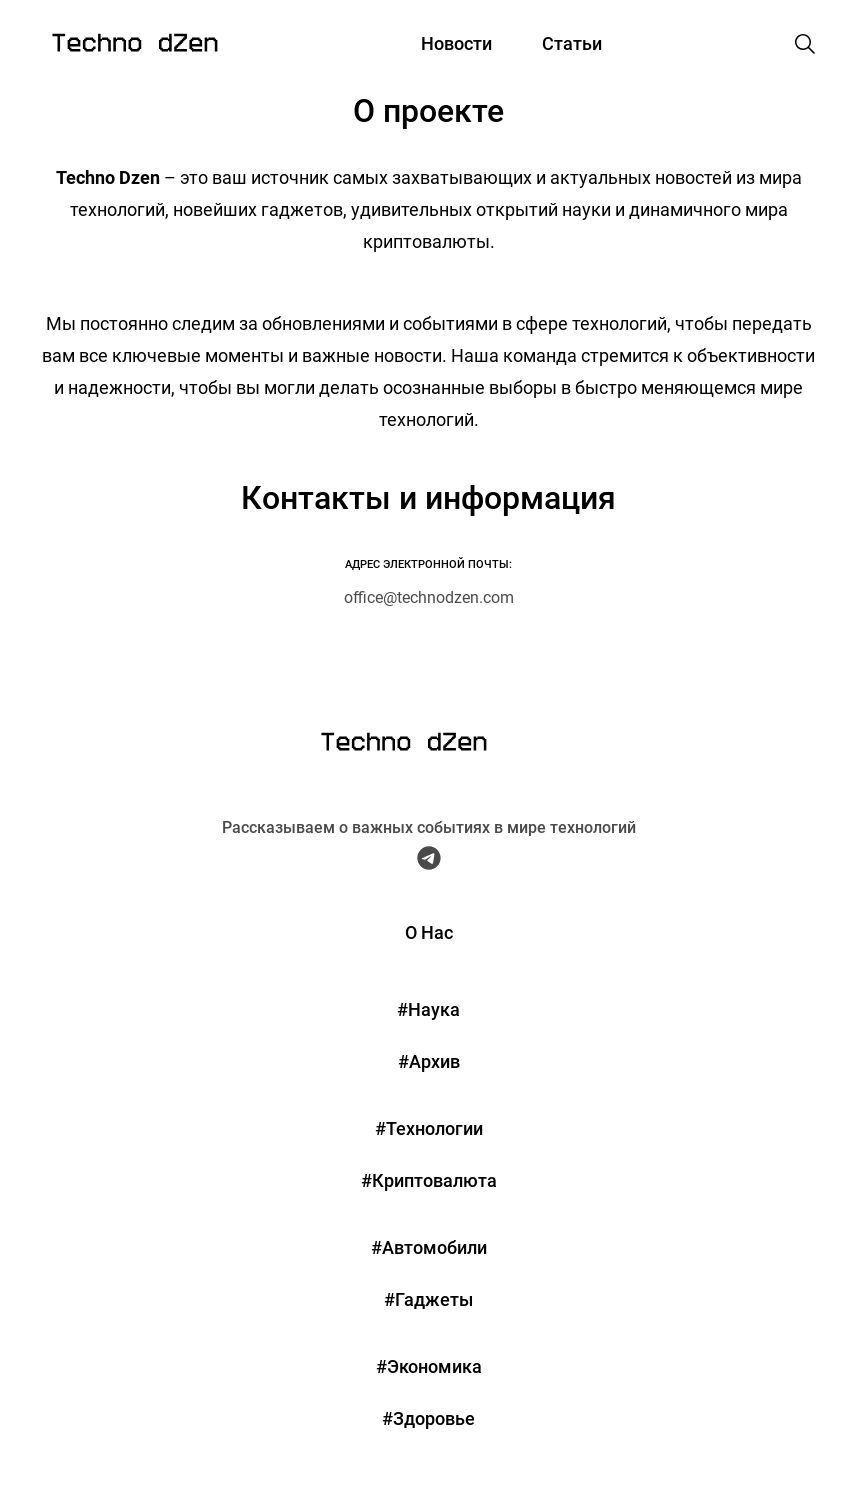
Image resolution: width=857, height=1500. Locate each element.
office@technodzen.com (429, 597)
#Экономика (429, 1366)
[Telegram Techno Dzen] (429, 863)
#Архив (429, 1061)
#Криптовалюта (429, 1180)
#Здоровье (428, 1418)
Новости (456, 43)
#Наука (428, 1009)
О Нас (429, 932)
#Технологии (429, 1128)
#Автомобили (429, 1247)
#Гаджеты (428, 1299)
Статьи (572, 43)
